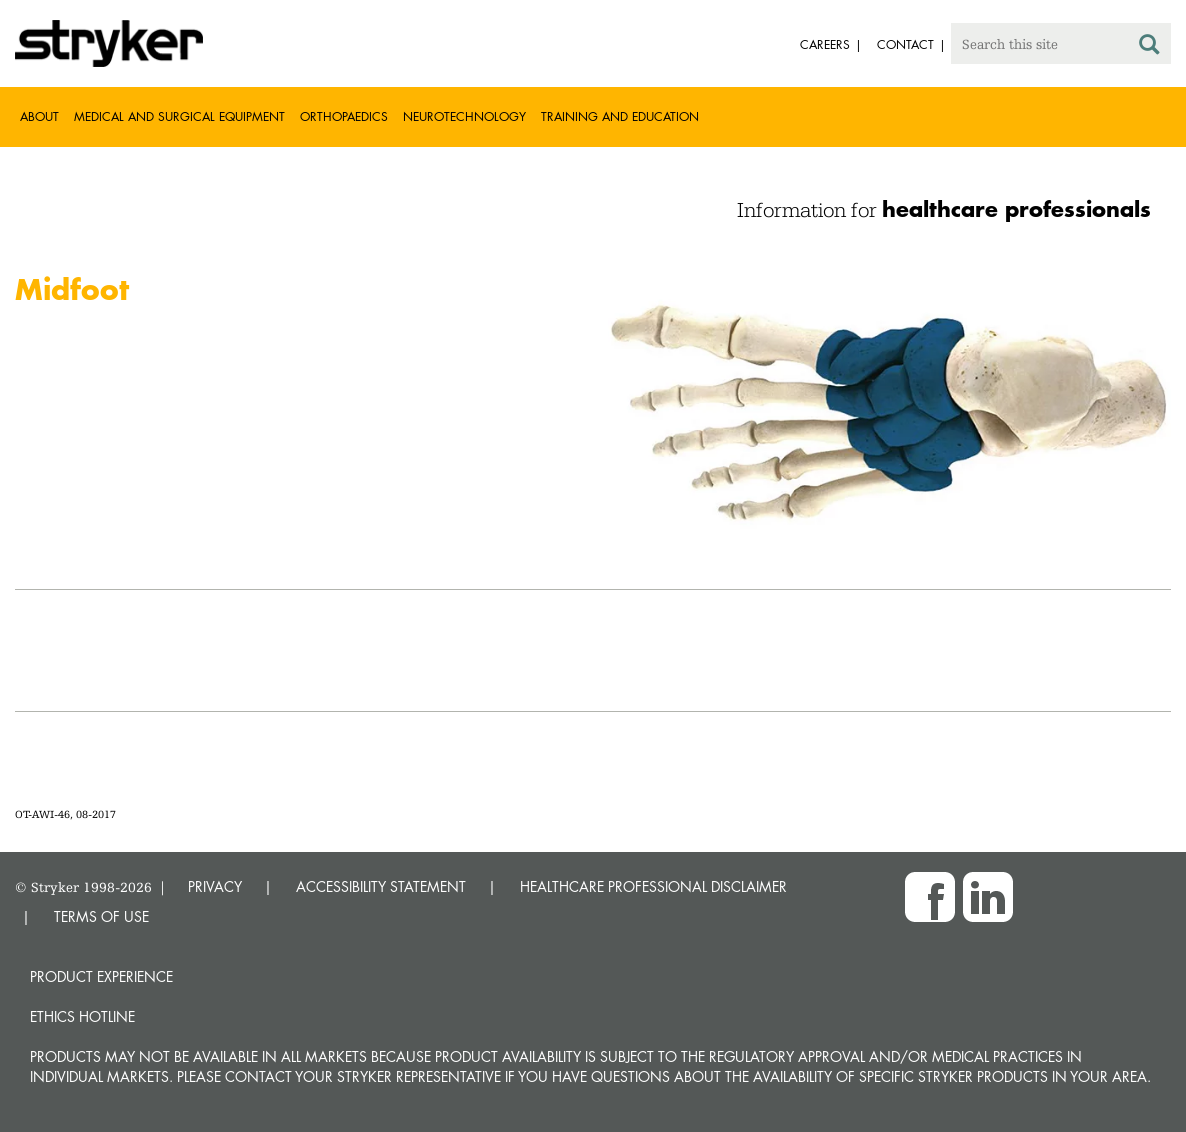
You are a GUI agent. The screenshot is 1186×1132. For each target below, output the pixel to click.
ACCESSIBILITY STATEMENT (381, 886)
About (39, 116)
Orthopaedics (344, 116)
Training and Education (620, 116)
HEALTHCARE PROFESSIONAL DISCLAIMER (653, 886)
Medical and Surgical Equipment (179, 116)
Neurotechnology (464, 116)
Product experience (101, 976)
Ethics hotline (82, 1016)
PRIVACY (215, 886)
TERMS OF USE (101, 916)
